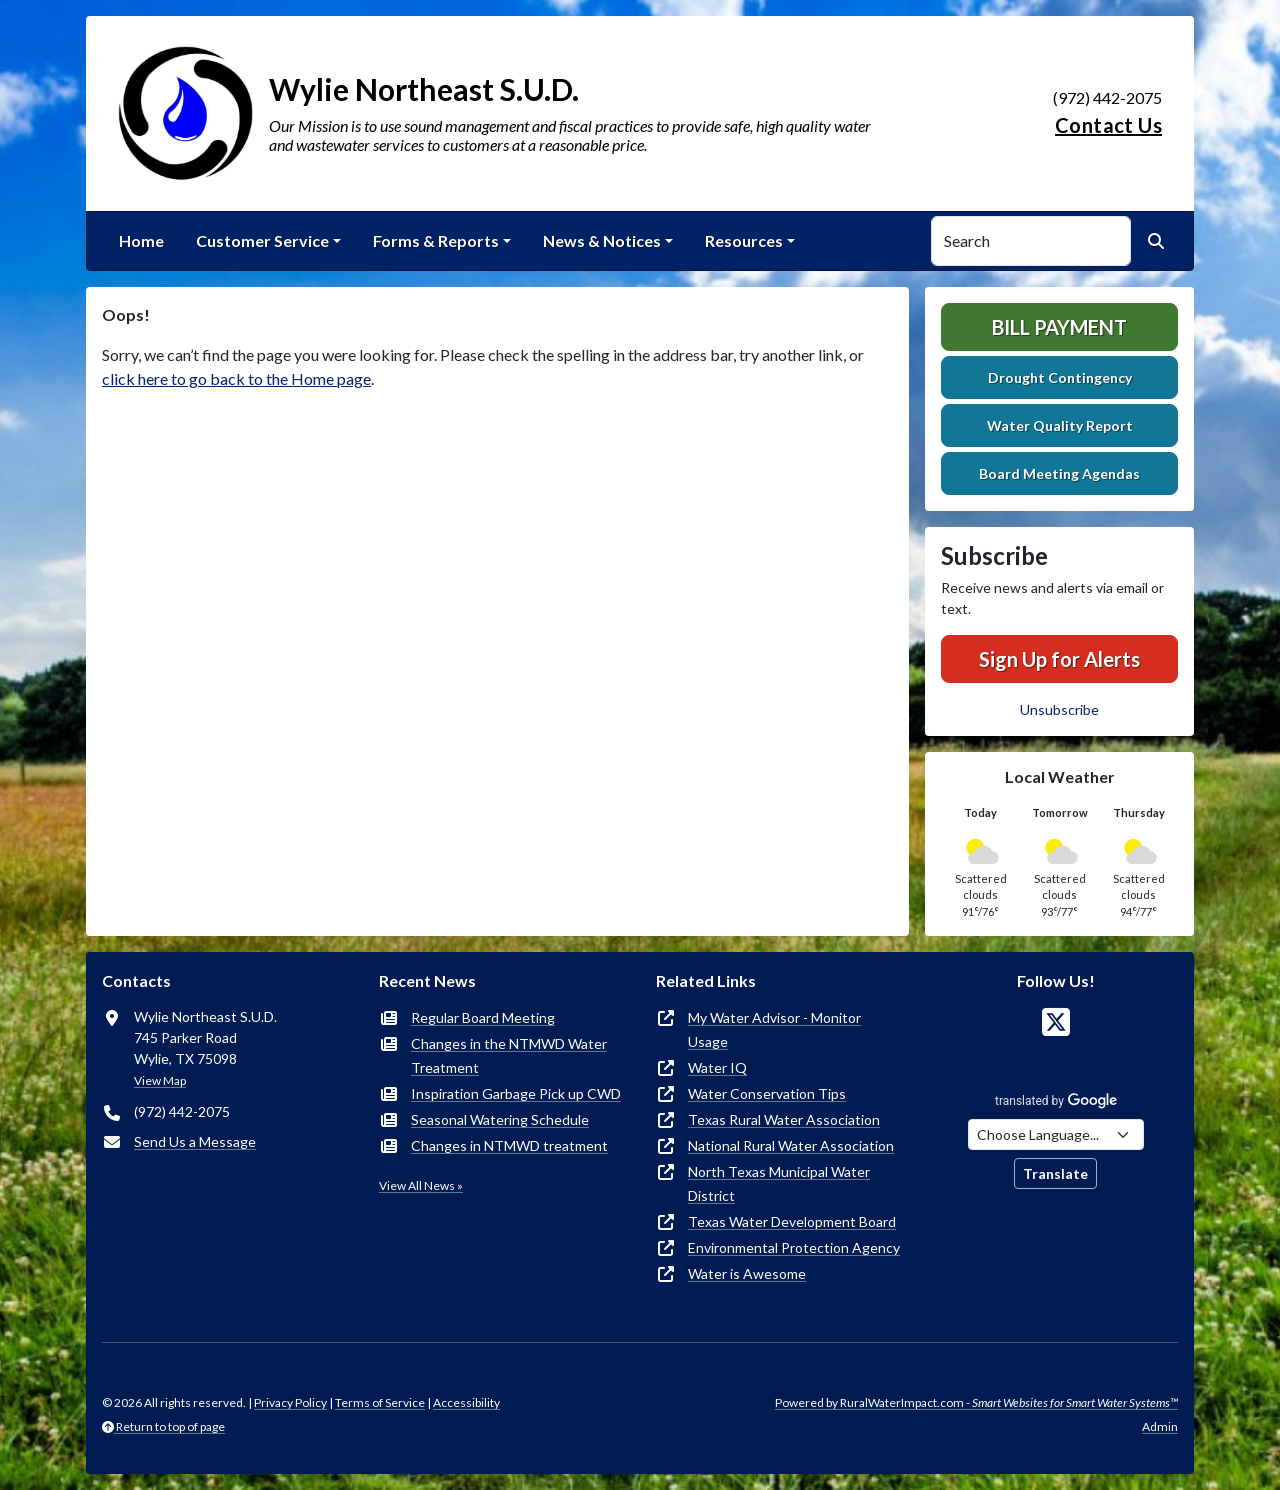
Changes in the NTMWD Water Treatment (509, 1055)
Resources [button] (744, 240)
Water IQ (717, 1067)
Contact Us (1108, 125)
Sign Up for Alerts (1059, 659)
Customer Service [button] (262, 240)
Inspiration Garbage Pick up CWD (516, 1093)
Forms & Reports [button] (436, 240)
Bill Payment (1059, 327)
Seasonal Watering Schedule (500, 1119)
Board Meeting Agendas (1059, 473)
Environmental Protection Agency (794, 1247)
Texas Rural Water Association (784, 1119)
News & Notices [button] (602, 240)
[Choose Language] (1056, 1134)
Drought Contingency (1060, 377)
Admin (1160, 1426)
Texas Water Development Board (792, 1221)
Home (141, 240)
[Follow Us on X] (1056, 1022)
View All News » (421, 1185)
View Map (160, 1080)
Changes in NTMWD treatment (509, 1145)
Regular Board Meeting (483, 1017)
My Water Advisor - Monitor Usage (774, 1029)
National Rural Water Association (791, 1145)
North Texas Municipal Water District (779, 1183)
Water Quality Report (1060, 425)
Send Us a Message (195, 1141)
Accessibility (466, 1402)
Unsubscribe (1059, 709)
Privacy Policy (290, 1402)
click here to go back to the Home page (236, 378)
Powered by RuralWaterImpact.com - (976, 1402)
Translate (1055, 1173)
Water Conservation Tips (767, 1093)
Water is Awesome (747, 1273)
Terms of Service (380, 1402)
